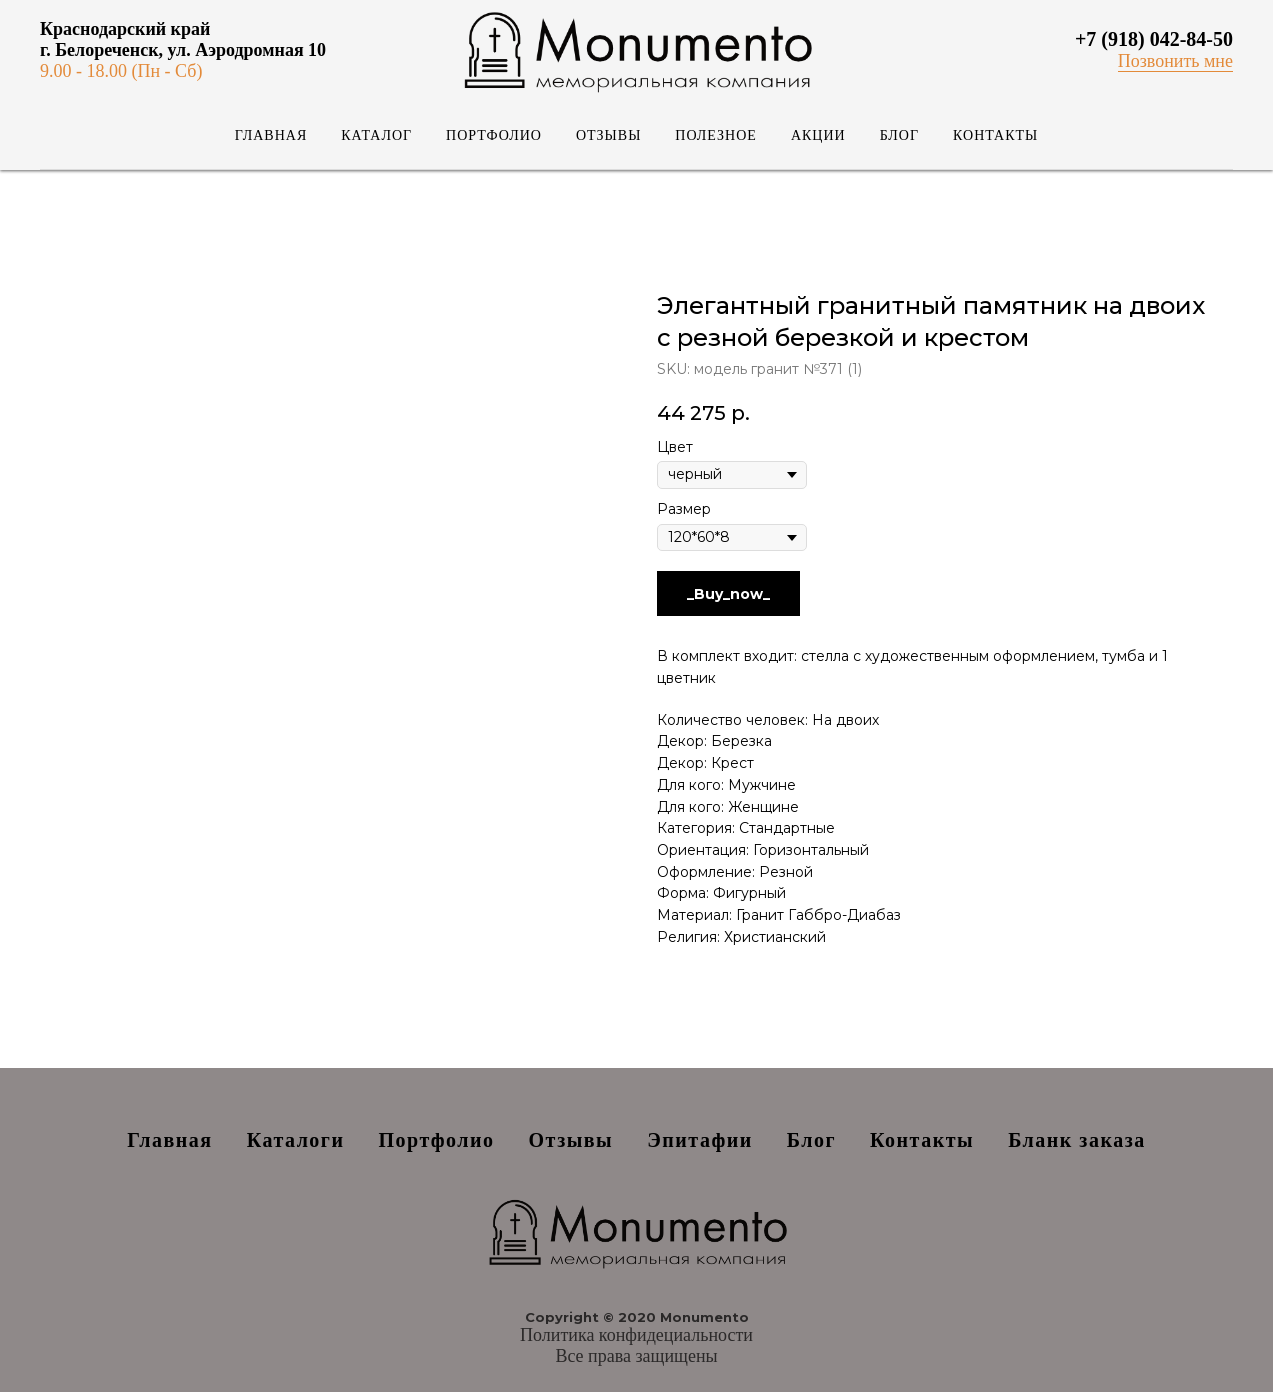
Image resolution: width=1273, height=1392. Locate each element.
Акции (818, 135)
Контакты (995, 135)
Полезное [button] (716, 135)
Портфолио (494, 135)
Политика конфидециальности (636, 1335)
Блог (899, 135)
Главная (271, 135)
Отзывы (608, 135)
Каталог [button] (376, 135)
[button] (1175, 61)
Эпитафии (700, 1140)
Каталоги (296, 1140)
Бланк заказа (1077, 1140)
